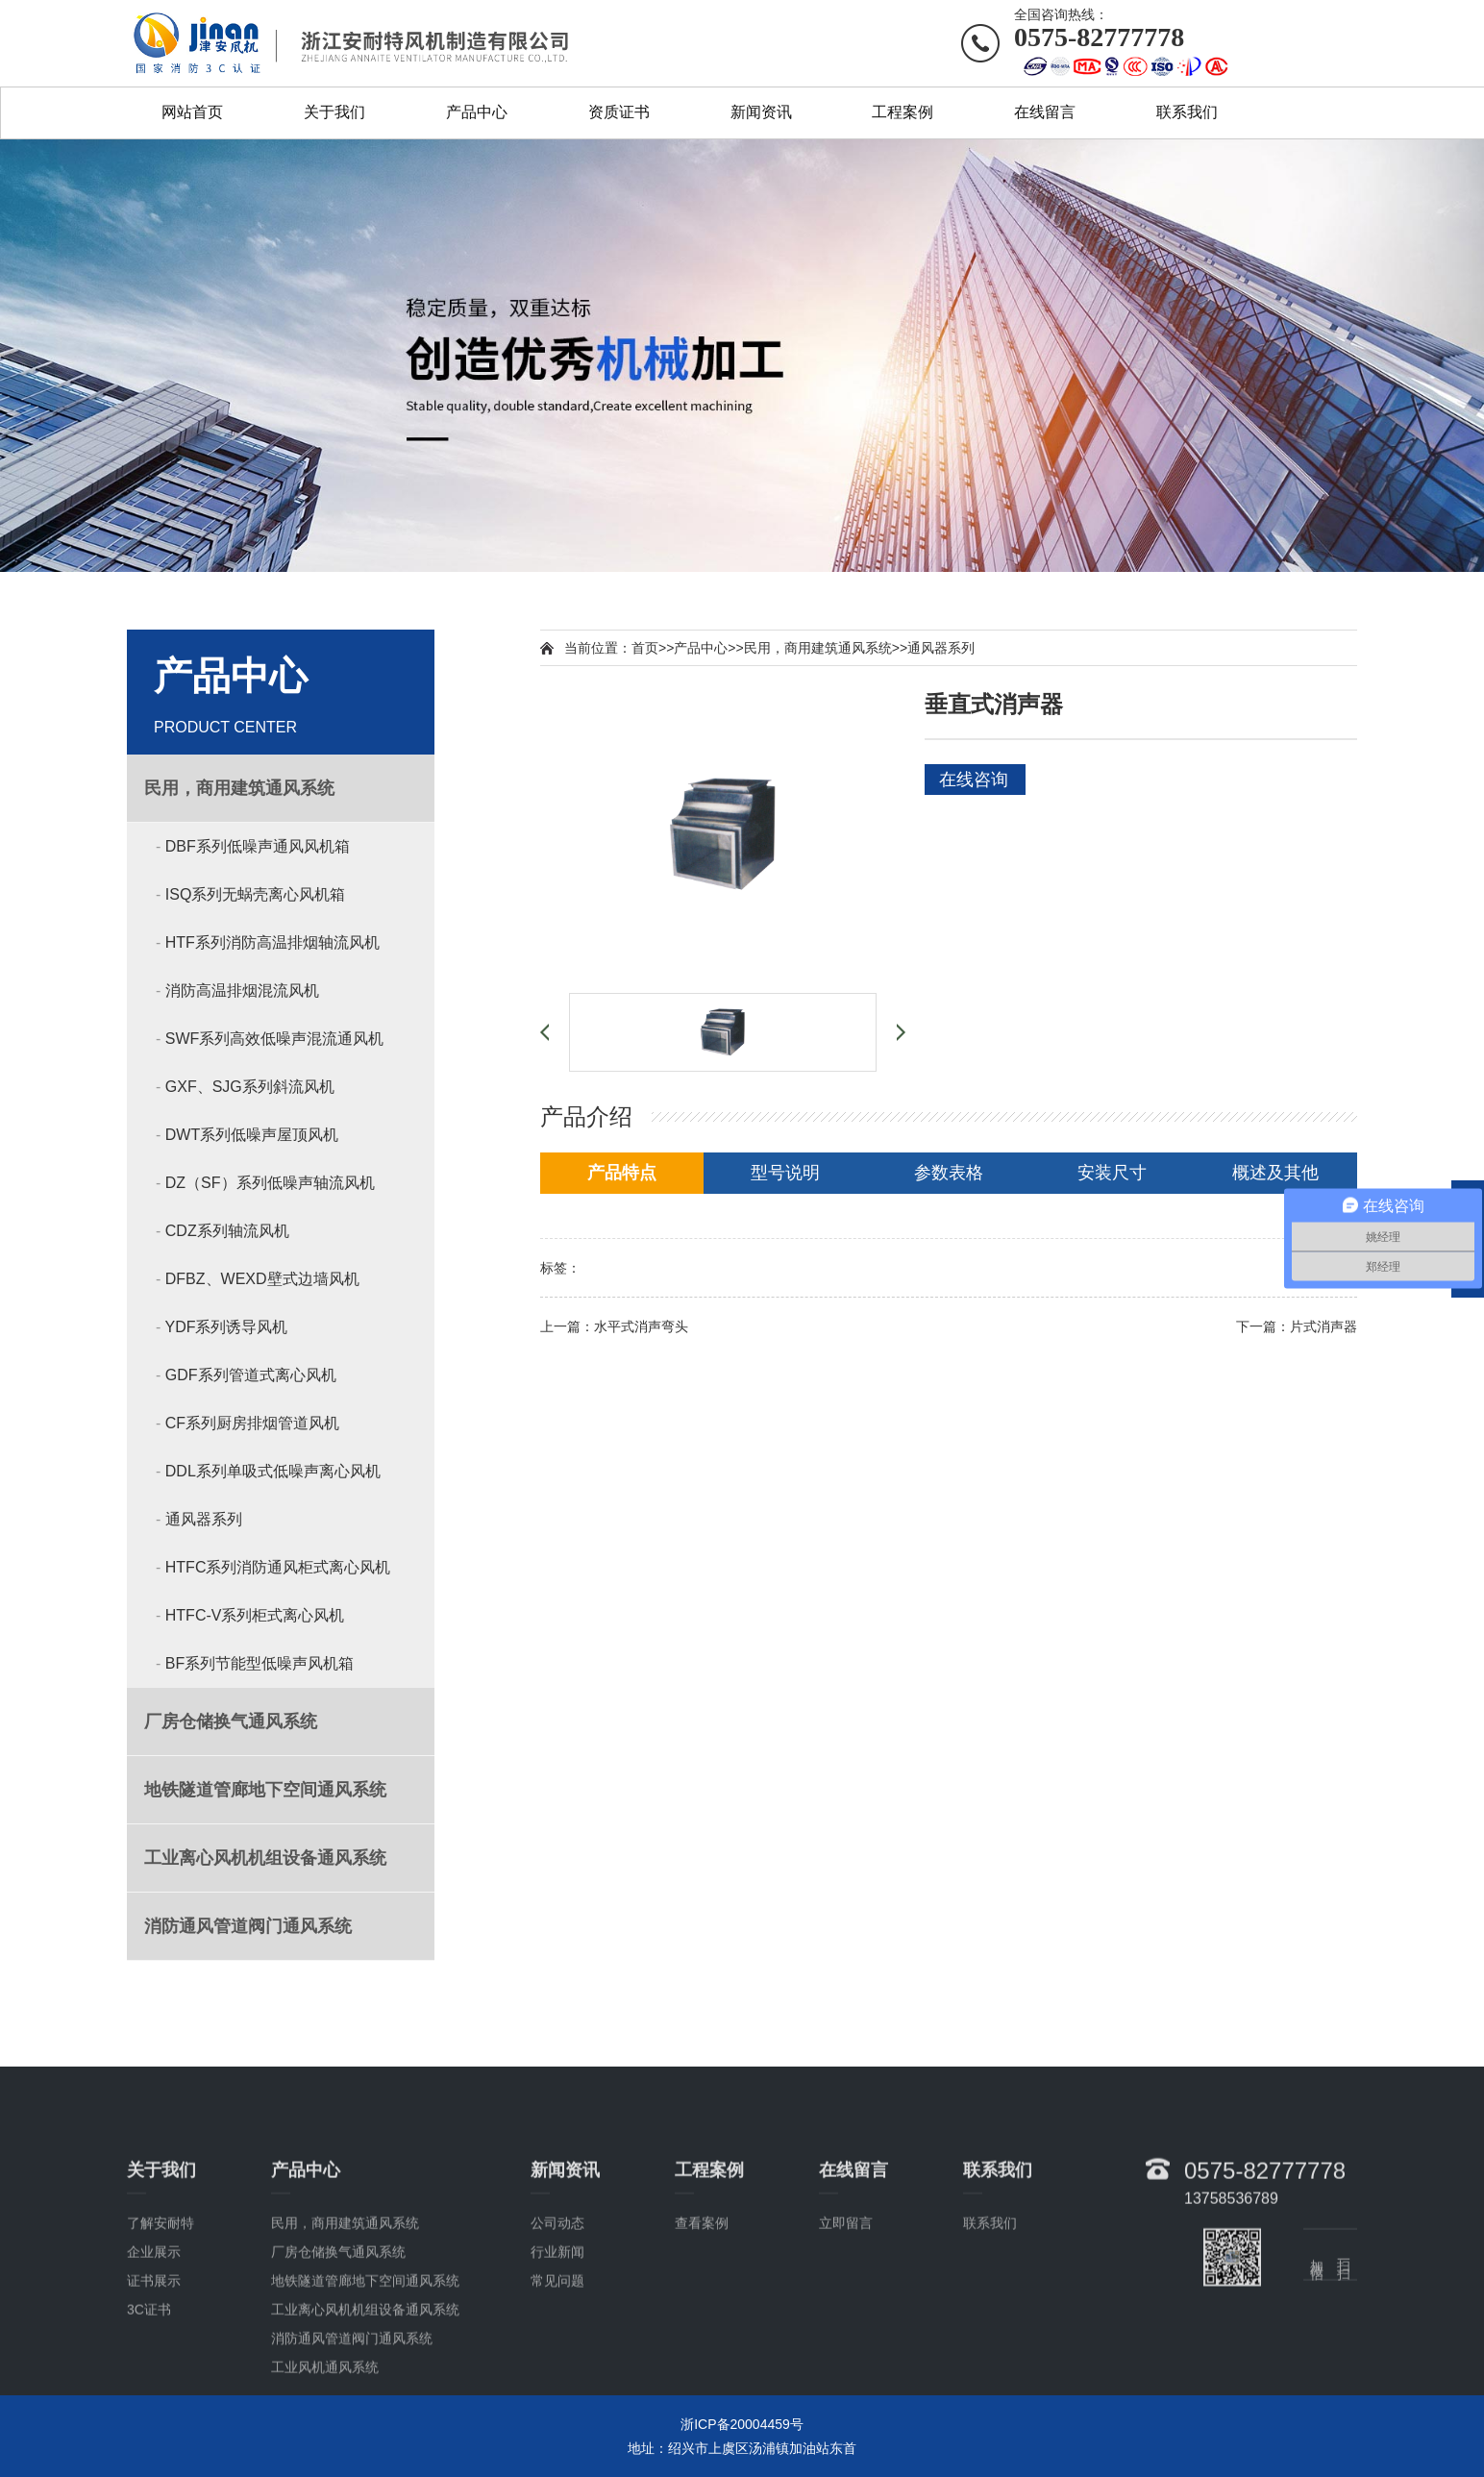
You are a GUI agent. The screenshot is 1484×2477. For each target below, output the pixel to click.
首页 (644, 648)
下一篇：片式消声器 (1296, 1326)
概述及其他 (1275, 1172)
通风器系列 (203, 1519)
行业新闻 (557, 2374)
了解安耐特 (160, 2345)
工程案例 (902, 112)
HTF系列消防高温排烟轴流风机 (272, 942)
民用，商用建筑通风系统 (818, 648)
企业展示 (154, 2374)
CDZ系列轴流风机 (227, 1231)
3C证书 (149, 2432)
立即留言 (846, 2345)
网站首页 (192, 112)
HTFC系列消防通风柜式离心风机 (278, 1567)
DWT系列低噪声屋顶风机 (251, 1135)
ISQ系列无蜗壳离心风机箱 (255, 894)
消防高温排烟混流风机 (242, 990)
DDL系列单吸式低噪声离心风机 (273, 1471)
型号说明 (785, 1172)
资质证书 (619, 112)
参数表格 (948, 1172)
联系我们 (1187, 112)
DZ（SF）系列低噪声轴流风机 (270, 1183)
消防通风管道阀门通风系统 (352, 2460)
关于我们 (334, 112)
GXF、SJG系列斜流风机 (249, 1086)
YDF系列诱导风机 (225, 1327)
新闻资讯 (761, 112)
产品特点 (621, 1172)
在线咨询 (973, 779)
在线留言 (1045, 112)
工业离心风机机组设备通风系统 (365, 2432)
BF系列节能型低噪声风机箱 (259, 1663)
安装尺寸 (1112, 1172)
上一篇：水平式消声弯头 (614, 1326)
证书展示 (154, 2403)
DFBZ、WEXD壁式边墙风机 (262, 1279)
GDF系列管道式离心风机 (250, 1375)
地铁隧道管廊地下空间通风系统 (365, 2403)
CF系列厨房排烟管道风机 (252, 1423)
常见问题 (557, 2403)
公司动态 (557, 2345)
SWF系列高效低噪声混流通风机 (274, 1038)
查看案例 (702, 2345)
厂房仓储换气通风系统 (338, 2374)
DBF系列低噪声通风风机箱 (257, 846)
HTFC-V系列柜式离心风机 (255, 1615)
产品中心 (476, 112)
